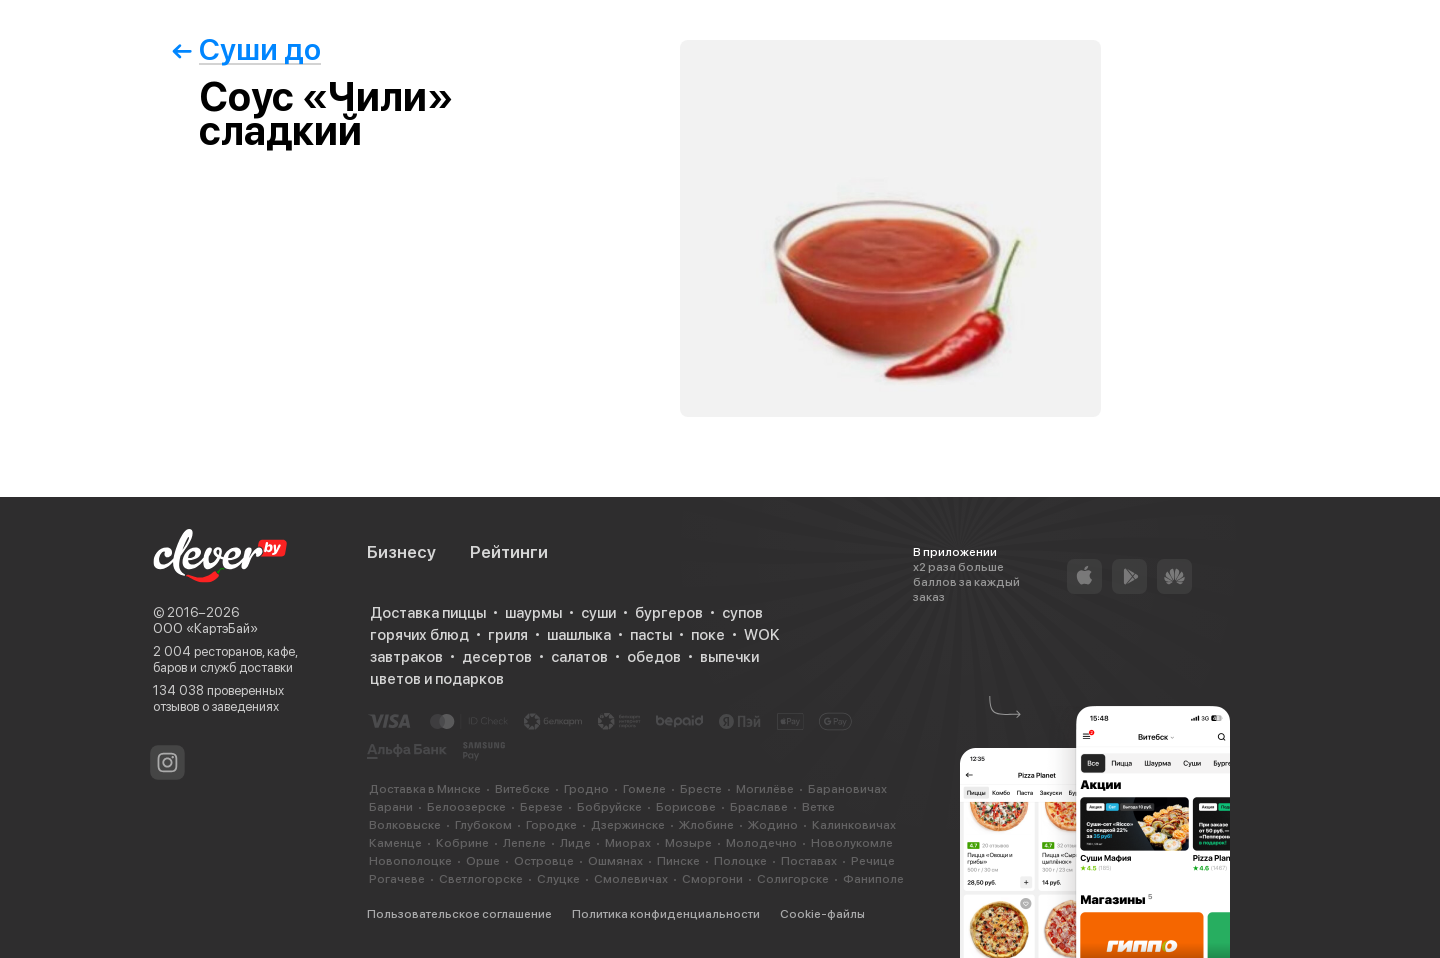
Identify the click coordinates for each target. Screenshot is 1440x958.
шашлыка (579, 635)
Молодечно (761, 843)
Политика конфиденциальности (666, 914)
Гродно (586, 789)
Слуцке (558, 879)
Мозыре (688, 843)
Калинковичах (854, 825)
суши (598, 613)
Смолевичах (631, 879)
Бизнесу (401, 552)
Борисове (686, 807)
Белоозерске (466, 807)
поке (708, 635)
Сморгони (712, 879)
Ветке (818, 807)
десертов (497, 657)
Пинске (678, 861)
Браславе (759, 807)
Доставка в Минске (425, 789)
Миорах (628, 843)
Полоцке (740, 861)
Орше (483, 861)
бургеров (669, 613)
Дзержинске (628, 825)
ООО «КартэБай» (205, 628)
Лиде (575, 843)
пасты (651, 635)
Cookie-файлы (822, 914)
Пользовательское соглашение (459, 914)
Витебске (522, 789)
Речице (873, 861)
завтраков (406, 657)
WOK (761, 635)
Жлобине (706, 825)
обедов (654, 657)
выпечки (729, 657)
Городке (551, 825)
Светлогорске (481, 879)
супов (742, 613)
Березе (541, 807)
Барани (391, 807)
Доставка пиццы (428, 613)
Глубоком (483, 825)
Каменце (395, 843)
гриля (508, 635)
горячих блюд (419, 635)
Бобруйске (609, 807)
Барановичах (847, 789)
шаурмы (533, 613)
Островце (544, 861)
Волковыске (405, 825)
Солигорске (793, 879)
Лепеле (524, 843)
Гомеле (644, 789)
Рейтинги (509, 552)
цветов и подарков (437, 679)
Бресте (701, 789)
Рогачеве (397, 879)
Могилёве (765, 789)
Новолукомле (852, 843)
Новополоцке (410, 861)
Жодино (773, 825)
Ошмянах (615, 861)
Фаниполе (873, 879)
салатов (579, 657)
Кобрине (462, 843)
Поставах (809, 861)
